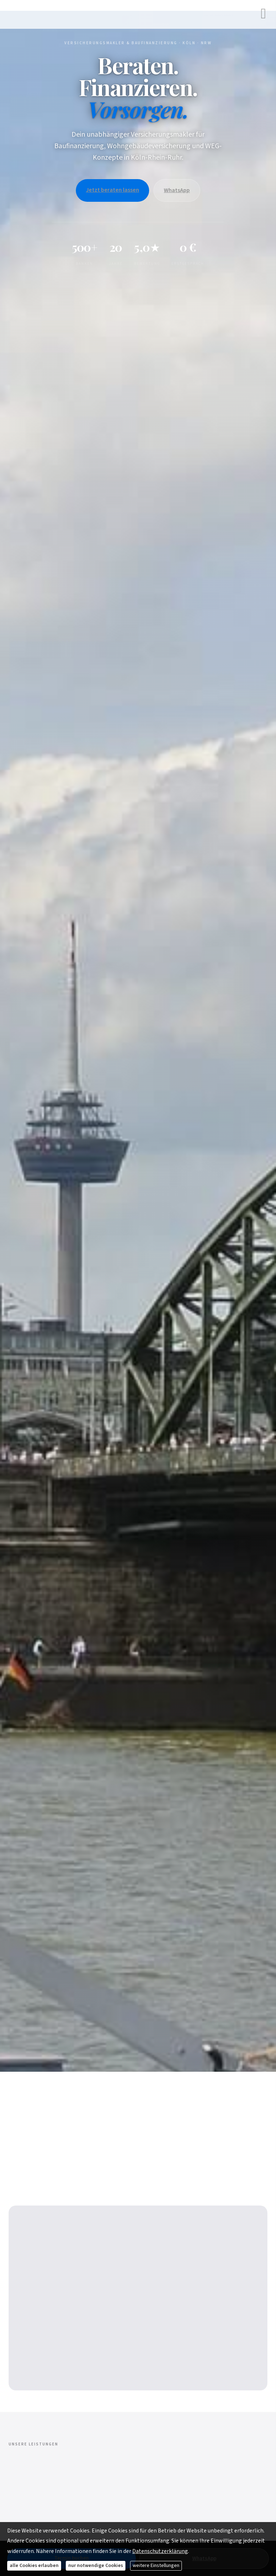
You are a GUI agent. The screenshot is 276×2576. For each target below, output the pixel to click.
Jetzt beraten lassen (112, 190)
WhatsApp (177, 190)
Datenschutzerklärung (160, 2551)
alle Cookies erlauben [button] (34, 2565)
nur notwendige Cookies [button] (95, 2565)
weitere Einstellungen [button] (156, 2565)
